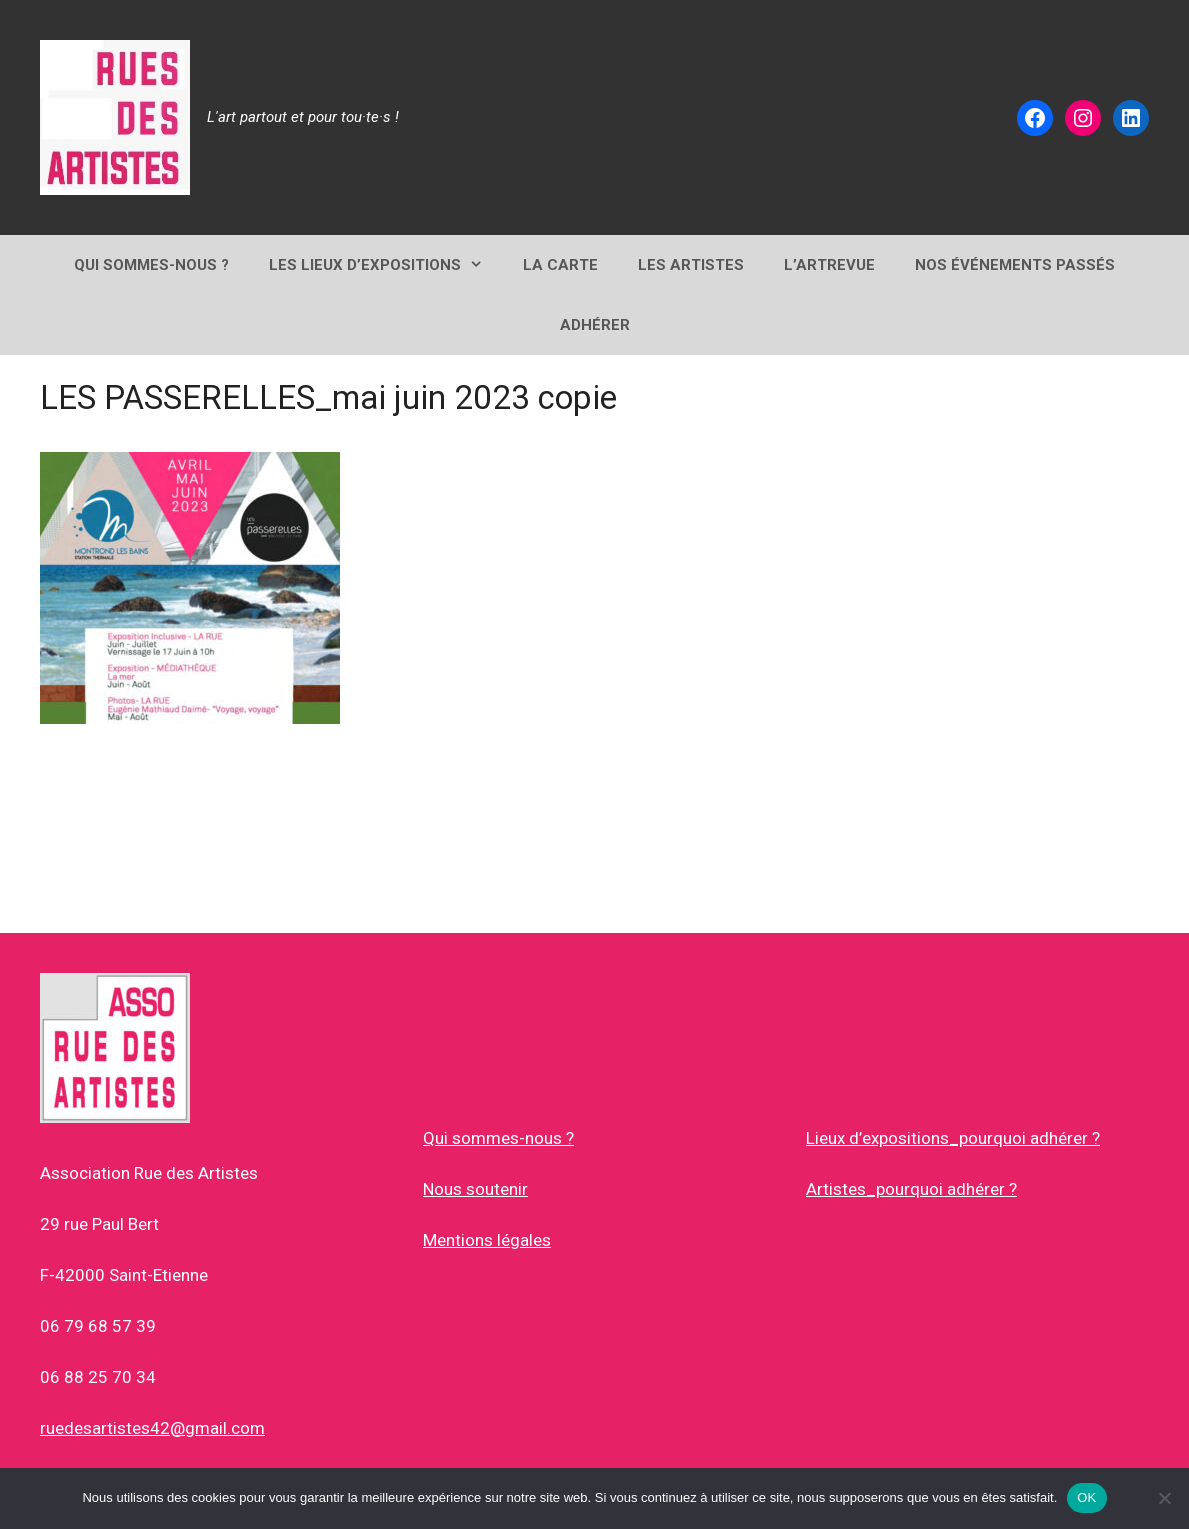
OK (1086, 1497)
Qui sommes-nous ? (498, 1138)
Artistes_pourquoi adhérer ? (911, 1189)
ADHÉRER (595, 325)
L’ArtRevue (829, 265)
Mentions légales (487, 1240)
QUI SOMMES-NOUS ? (151, 265)
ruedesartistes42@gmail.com (152, 1428)
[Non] (1164, 1498)
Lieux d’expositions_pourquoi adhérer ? (953, 1138)
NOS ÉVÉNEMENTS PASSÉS (1015, 265)
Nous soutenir (475, 1189)
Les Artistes (691, 265)
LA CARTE (560, 265)
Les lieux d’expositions (386, 265)
